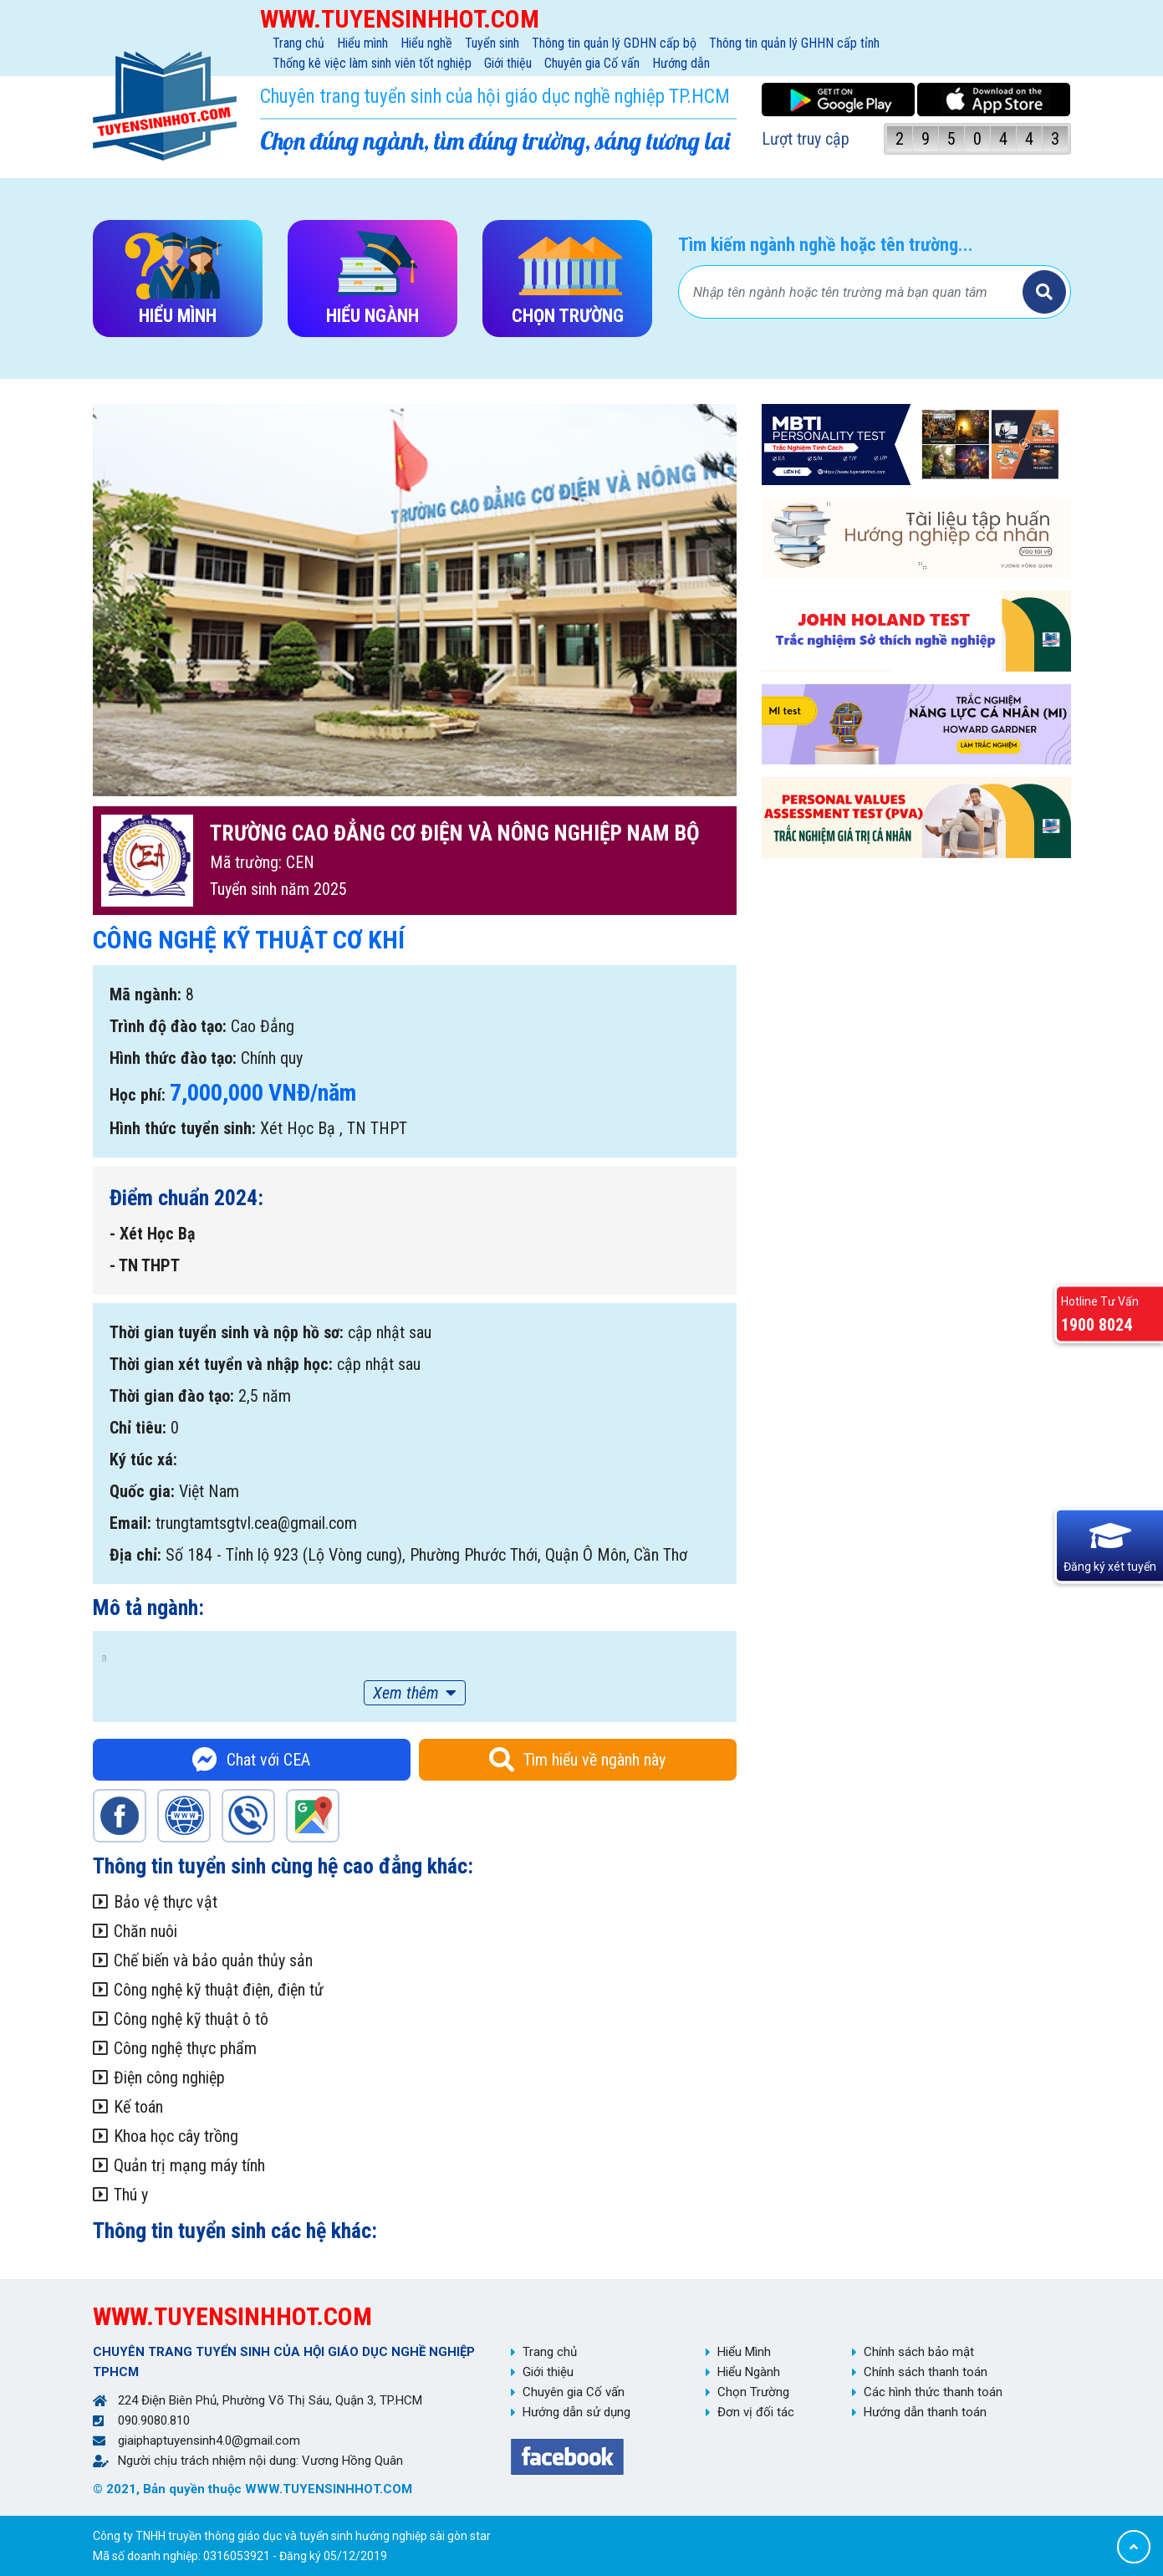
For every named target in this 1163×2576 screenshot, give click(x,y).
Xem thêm (406, 1693)
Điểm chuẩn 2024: (186, 1197)
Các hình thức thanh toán (933, 2392)
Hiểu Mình (744, 2351)
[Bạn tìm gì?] (853, 292)
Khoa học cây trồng (176, 2136)
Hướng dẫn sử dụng (576, 2412)
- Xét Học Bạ (152, 1234)
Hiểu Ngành (748, 2371)
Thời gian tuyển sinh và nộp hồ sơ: (227, 1332)
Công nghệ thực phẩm (185, 2048)
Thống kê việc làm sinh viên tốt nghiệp (372, 63)
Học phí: (138, 1095)
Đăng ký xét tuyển (1110, 1566)
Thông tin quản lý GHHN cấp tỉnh (794, 43)
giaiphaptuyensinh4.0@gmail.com (209, 2440)
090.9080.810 (154, 2420)
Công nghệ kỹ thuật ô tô (191, 2019)
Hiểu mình (362, 43)
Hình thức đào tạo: (173, 1058)
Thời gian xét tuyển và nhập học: (221, 1364)
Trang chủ (298, 43)
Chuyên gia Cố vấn (592, 63)
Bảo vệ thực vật (165, 1902)
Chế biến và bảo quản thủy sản (213, 1960)
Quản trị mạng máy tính (189, 2165)
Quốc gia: (142, 1491)
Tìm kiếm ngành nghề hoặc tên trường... (825, 244)
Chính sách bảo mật (919, 2351)
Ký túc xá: (143, 1459)
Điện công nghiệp (169, 2077)
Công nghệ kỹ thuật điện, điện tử (219, 1990)
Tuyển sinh (492, 43)
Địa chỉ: (135, 1555)
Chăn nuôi (145, 1931)
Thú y (131, 2195)
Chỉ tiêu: (138, 1428)
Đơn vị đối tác (755, 2412)
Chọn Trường (753, 2392)
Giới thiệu (508, 63)
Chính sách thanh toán (925, 2371)
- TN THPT (145, 1265)
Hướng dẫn (681, 63)
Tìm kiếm (1044, 292)
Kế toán (138, 2107)
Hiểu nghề (426, 43)
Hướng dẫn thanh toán (925, 2412)
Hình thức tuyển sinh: (183, 1128)
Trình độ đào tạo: (168, 1026)
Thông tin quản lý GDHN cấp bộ (614, 43)
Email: (130, 1523)
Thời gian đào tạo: (172, 1396)
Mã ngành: (145, 994)
